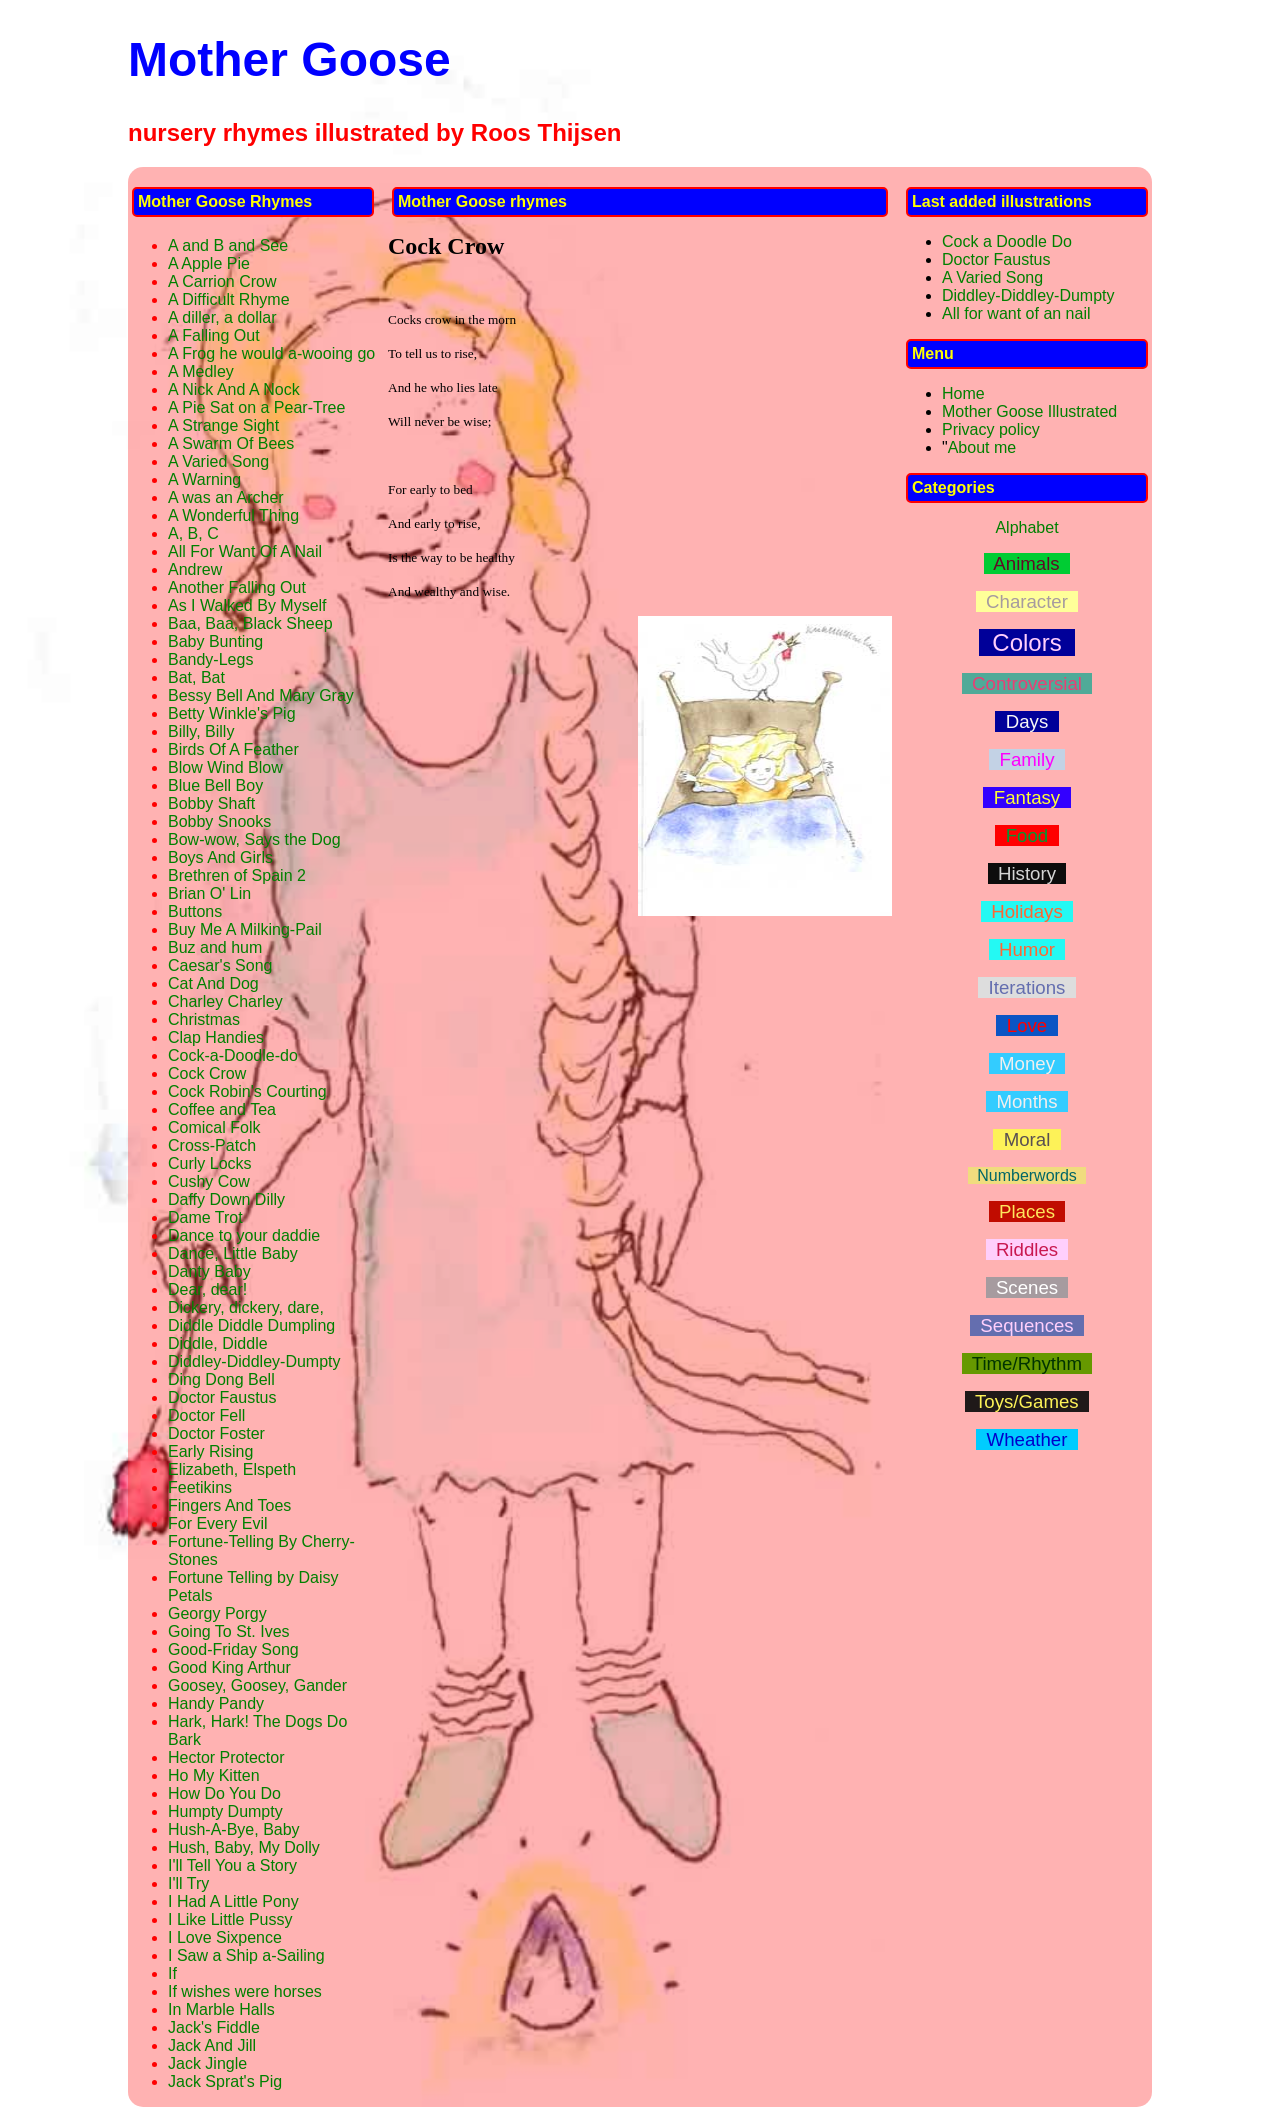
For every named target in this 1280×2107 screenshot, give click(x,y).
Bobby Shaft (211, 803)
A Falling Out (214, 335)
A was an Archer (226, 497)
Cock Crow (207, 1073)
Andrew (195, 569)
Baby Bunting (215, 641)
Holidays (1027, 911)
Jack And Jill (212, 2045)
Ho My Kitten (214, 1775)
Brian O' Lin (209, 893)
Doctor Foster (216, 1433)
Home (963, 393)
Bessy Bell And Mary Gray (261, 695)
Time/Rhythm (1027, 1363)
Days (1026, 721)
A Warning (204, 479)
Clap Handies (216, 1037)
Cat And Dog (213, 983)
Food (1026, 835)
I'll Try (188, 1883)
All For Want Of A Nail (245, 551)
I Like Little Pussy (230, 1919)
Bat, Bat (196, 677)
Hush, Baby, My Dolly (244, 1847)
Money (1027, 1063)
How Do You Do (224, 1793)
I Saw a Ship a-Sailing (246, 1955)
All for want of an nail (1016, 313)
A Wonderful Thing (233, 515)
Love (1026, 1025)
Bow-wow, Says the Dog (254, 839)
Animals (1027, 563)
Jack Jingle (207, 2063)
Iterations (1026, 987)
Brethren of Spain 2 (237, 875)
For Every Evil (218, 1523)
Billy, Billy (201, 731)
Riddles (1027, 1249)
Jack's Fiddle (214, 2027)
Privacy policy (991, 429)
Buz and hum (215, 947)
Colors (1027, 642)
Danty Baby (209, 1271)
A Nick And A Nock (234, 389)
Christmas (204, 1019)
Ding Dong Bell (221, 1379)
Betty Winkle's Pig (232, 713)
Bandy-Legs (210, 659)
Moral (1026, 1139)
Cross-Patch (212, 1145)
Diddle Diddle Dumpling (251, 1325)
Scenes (1027, 1287)
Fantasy (1026, 797)
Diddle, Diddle (218, 1343)
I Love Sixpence (225, 1937)
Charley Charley (225, 1001)
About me (982, 447)
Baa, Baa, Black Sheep (250, 623)
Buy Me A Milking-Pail (245, 929)
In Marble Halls (221, 2009)
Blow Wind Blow (225, 767)
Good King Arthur (229, 1667)
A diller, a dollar (222, 317)
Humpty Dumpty (225, 1811)
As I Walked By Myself (247, 605)
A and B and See (228, 245)
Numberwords (1026, 1175)
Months (1027, 1101)
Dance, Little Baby (233, 1253)
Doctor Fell (206, 1415)
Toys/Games (1027, 1401)
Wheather (1027, 1439)
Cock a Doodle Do (1007, 241)
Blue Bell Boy (215, 785)
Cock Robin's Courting (247, 1091)
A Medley (201, 371)
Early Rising (210, 1451)
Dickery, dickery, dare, (246, 1307)
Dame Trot (205, 1217)
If (172, 1973)
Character (1027, 601)
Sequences (1027, 1325)
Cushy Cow (209, 1181)
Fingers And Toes (229, 1505)
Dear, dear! (207, 1289)
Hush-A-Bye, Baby (234, 1829)
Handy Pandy (216, 1703)
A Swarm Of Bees (231, 443)
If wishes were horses (245, 1991)
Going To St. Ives (229, 1631)
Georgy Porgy (217, 1613)
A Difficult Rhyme (229, 299)
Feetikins (200, 1487)
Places (1027, 1211)
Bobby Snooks (219, 821)
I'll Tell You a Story (232, 1865)
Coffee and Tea (222, 1109)
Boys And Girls (220, 857)
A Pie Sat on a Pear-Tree (256, 407)
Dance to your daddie (244, 1235)
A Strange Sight (223, 425)
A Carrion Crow (222, 281)
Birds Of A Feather (233, 749)
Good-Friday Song (233, 1649)
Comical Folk (214, 1127)
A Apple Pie (209, 263)
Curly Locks (210, 1163)
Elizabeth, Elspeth (232, 1469)
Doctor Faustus (222, 1397)
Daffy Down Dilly (226, 1199)
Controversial (1027, 683)
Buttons (195, 911)
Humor (1027, 949)
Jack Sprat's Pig (225, 2081)
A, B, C (193, 533)
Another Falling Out (237, 587)
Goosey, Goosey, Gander (257, 1685)
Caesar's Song (220, 965)
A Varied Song (218, 461)
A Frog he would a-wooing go (271, 353)
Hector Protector (226, 1757)
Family (1027, 759)
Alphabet (1026, 527)
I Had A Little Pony (233, 1901)
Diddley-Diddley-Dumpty (254, 1361)
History (1027, 873)
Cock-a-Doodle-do (233, 1055)
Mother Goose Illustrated (1029, 411)
